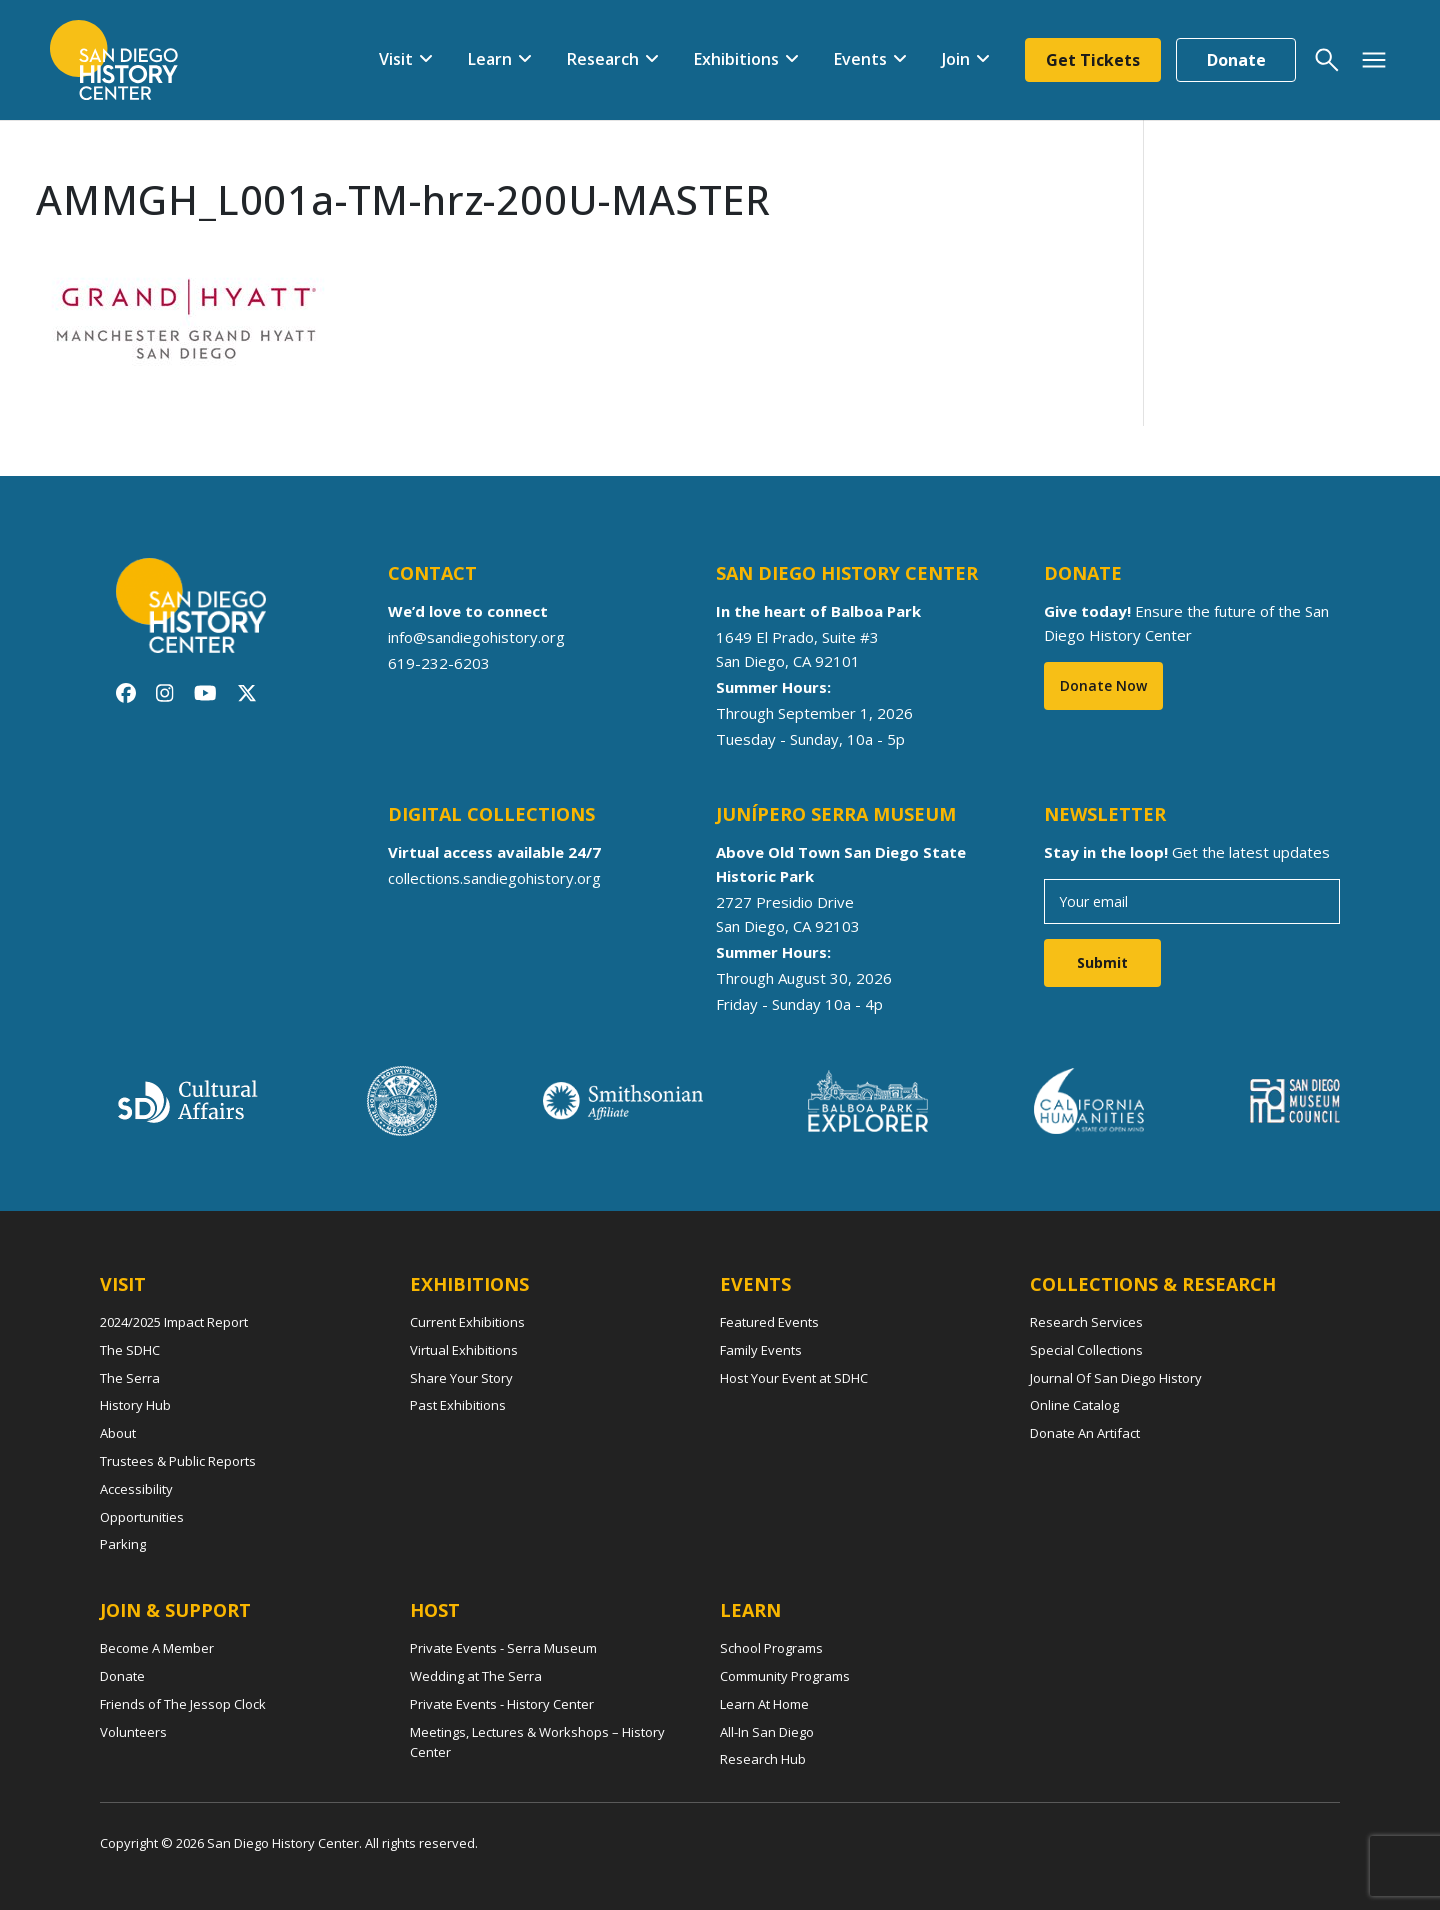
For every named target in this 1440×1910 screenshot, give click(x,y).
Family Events (761, 1350)
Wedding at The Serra (476, 1676)
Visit (396, 59)
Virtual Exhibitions (464, 1350)
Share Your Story (461, 1378)
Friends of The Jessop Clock (183, 1704)
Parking (123, 1544)
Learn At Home (764, 1704)
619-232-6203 (439, 663)
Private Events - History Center (502, 1704)
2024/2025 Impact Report (174, 1322)
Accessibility (136, 1489)
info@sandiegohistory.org (476, 637)
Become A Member (157, 1648)
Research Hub (763, 1759)
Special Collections (1086, 1350)
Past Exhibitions (458, 1405)
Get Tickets (1093, 60)
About (118, 1433)
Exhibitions (736, 59)
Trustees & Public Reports (178, 1461)
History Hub (135, 1405)
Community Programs (785, 1676)
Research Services (1086, 1322)
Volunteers (133, 1732)
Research (603, 59)
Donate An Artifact (1085, 1433)
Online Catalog (1074, 1405)
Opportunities (142, 1517)
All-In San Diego (767, 1732)
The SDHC (130, 1350)
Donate (1236, 60)
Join (956, 59)
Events (860, 59)
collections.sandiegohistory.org (494, 878)
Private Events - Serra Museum (503, 1648)
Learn (490, 59)
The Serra (130, 1378)
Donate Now (1103, 685)
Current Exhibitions (467, 1322)
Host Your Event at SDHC (794, 1378)
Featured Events (769, 1322)
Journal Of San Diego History (1116, 1378)
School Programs (771, 1648)
